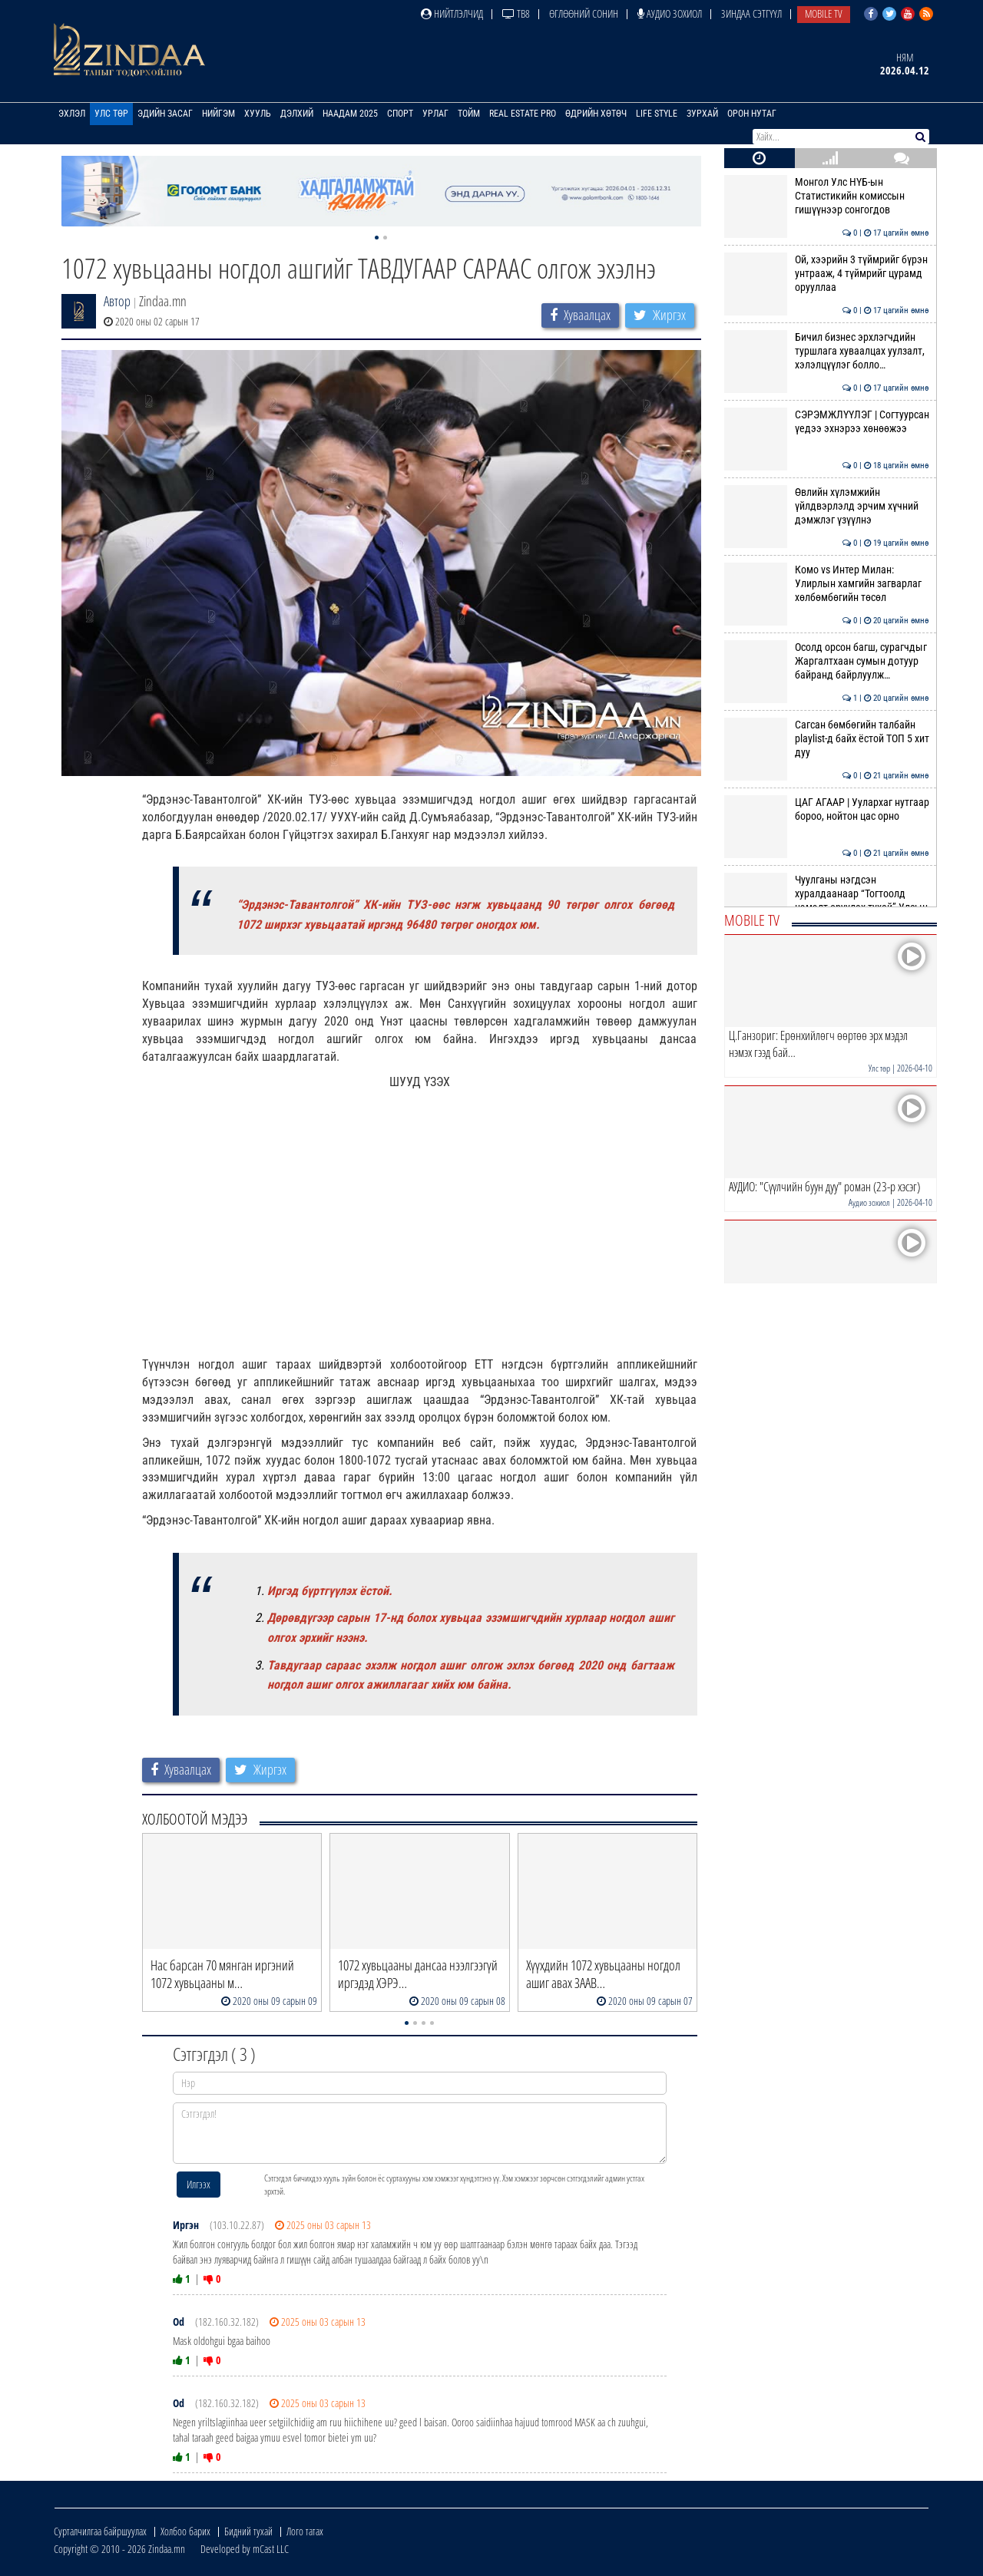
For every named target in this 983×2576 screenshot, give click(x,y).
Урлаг (435, 113)
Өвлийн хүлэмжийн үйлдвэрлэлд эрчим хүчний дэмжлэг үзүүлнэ (826, 506)
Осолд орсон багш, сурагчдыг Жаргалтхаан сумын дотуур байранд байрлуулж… (826, 661)
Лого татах (304, 2531)
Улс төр (111, 113)
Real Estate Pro (522, 113)
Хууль (257, 113)
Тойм (469, 113)
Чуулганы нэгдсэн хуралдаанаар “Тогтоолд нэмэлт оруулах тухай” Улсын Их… (826, 901)
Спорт (400, 113)
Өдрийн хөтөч (596, 113)
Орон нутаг (751, 113)
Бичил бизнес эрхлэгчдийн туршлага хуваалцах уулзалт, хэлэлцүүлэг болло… (826, 351)
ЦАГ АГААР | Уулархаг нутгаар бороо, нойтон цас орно (826, 809)
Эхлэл (71, 113)
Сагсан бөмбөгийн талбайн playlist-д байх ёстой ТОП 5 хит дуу (826, 739)
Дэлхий (296, 113)
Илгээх (198, 2184)
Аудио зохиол (669, 13)
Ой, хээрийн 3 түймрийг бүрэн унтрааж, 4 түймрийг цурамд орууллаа (826, 274)
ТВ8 (516, 13)
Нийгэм (218, 113)
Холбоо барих (185, 2531)
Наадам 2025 (350, 113)
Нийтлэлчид (452, 13)
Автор (117, 301)
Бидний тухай (248, 2531)
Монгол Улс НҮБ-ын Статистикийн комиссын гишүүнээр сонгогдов (826, 196)
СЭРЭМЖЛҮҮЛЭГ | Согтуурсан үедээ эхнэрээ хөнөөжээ (826, 421)
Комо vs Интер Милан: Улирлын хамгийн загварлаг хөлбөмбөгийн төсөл (826, 584)
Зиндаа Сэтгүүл (751, 13)
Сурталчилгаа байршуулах (100, 2531)
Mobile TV (823, 13)
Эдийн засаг (165, 113)
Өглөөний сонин (583, 13)
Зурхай (702, 113)
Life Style (656, 113)
